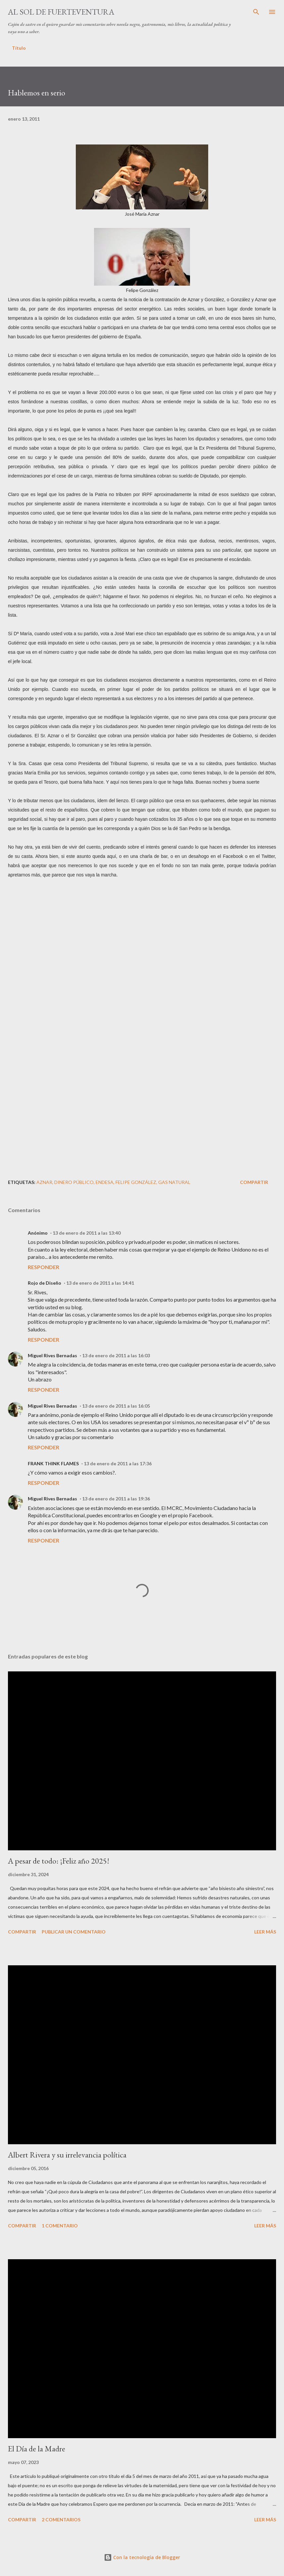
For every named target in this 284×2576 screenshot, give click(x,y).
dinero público (74, 1182)
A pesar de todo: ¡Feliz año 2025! (58, 1861)
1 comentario (60, 2225)
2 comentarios (61, 2519)
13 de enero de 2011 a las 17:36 (118, 1463)
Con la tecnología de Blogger (142, 2557)
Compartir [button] (254, 1182)
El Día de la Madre (36, 2448)
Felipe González (136, 1182)
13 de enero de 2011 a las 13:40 (86, 1233)
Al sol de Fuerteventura (61, 12)
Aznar (44, 1182)
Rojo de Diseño (44, 1283)
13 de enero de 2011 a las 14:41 (100, 1283)
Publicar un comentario (74, 1931)
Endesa (105, 1182)
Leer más (265, 1931)
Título (19, 48)
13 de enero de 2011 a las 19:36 (116, 1498)
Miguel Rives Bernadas (52, 1355)
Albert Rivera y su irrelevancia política (67, 2155)
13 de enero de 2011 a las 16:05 (116, 1406)
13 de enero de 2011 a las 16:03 (116, 1355)
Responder (43, 1267)
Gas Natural (174, 1182)
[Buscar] (256, 12)
